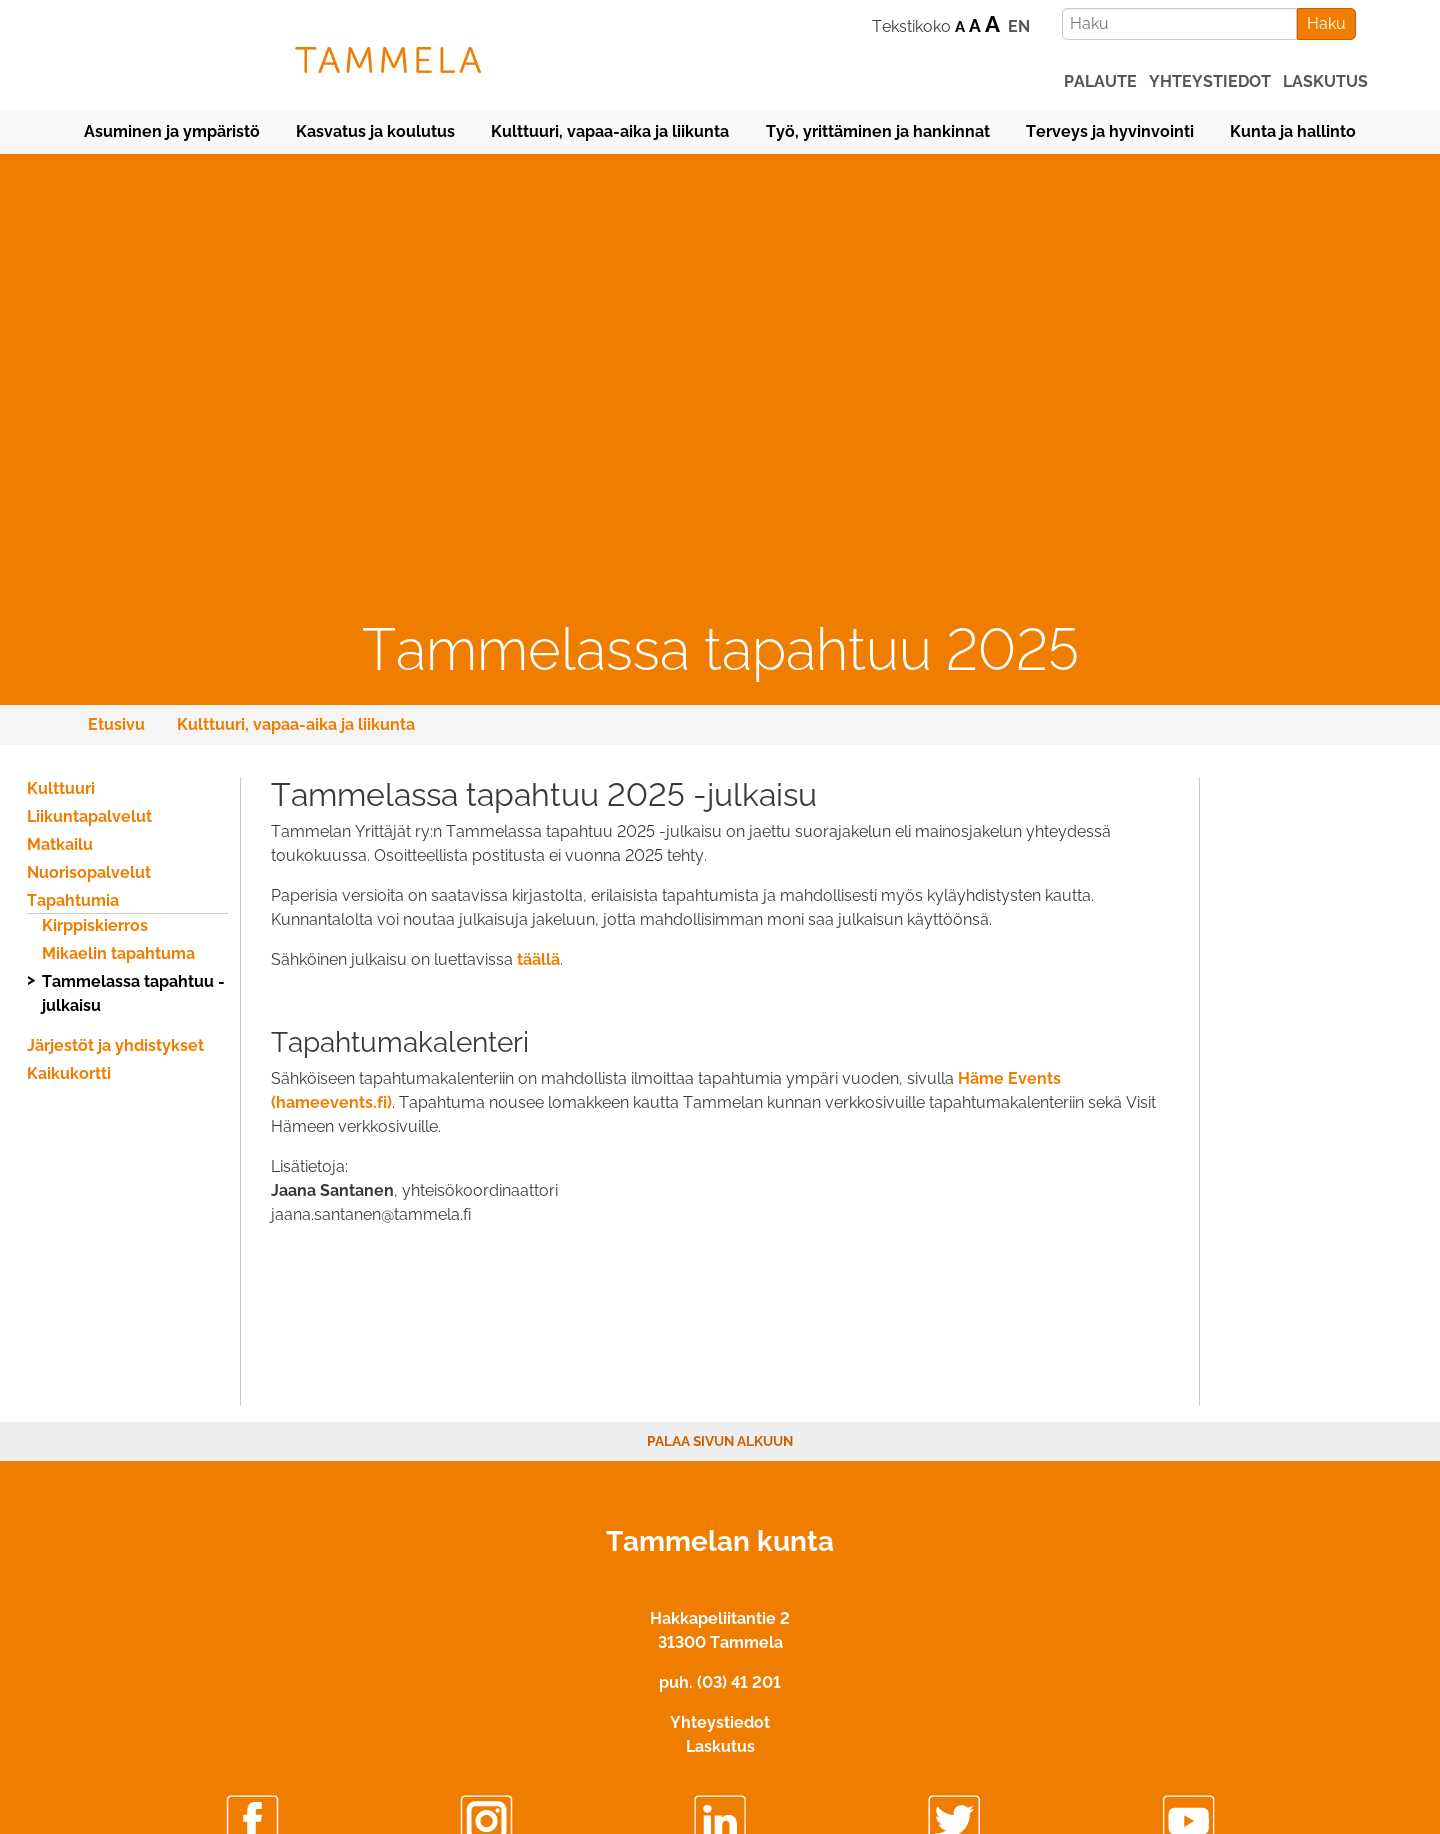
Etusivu (116, 724)
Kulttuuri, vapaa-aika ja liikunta (610, 131)
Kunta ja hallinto (1293, 131)
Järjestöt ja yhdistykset (115, 1045)
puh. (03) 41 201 (720, 1682)
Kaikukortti (69, 1073)
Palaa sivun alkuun (720, 1441)
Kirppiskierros (95, 925)
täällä (538, 959)
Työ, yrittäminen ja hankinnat (878, 131)
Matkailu (60, 844)
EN (1019, 26)
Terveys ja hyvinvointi (1110, 131)
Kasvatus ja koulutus (375, 131)
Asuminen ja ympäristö (172, 131)
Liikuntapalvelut (89, 816)
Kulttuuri (61, 788)
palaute (1100, 81)
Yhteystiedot (720, 1722)
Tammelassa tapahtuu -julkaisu (133, 993)
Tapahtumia (73, 900)
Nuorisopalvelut (89, 872)
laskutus (1325, 81)
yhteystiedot (1210, 81)
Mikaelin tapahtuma (118, 953)
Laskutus (720, 1746)
